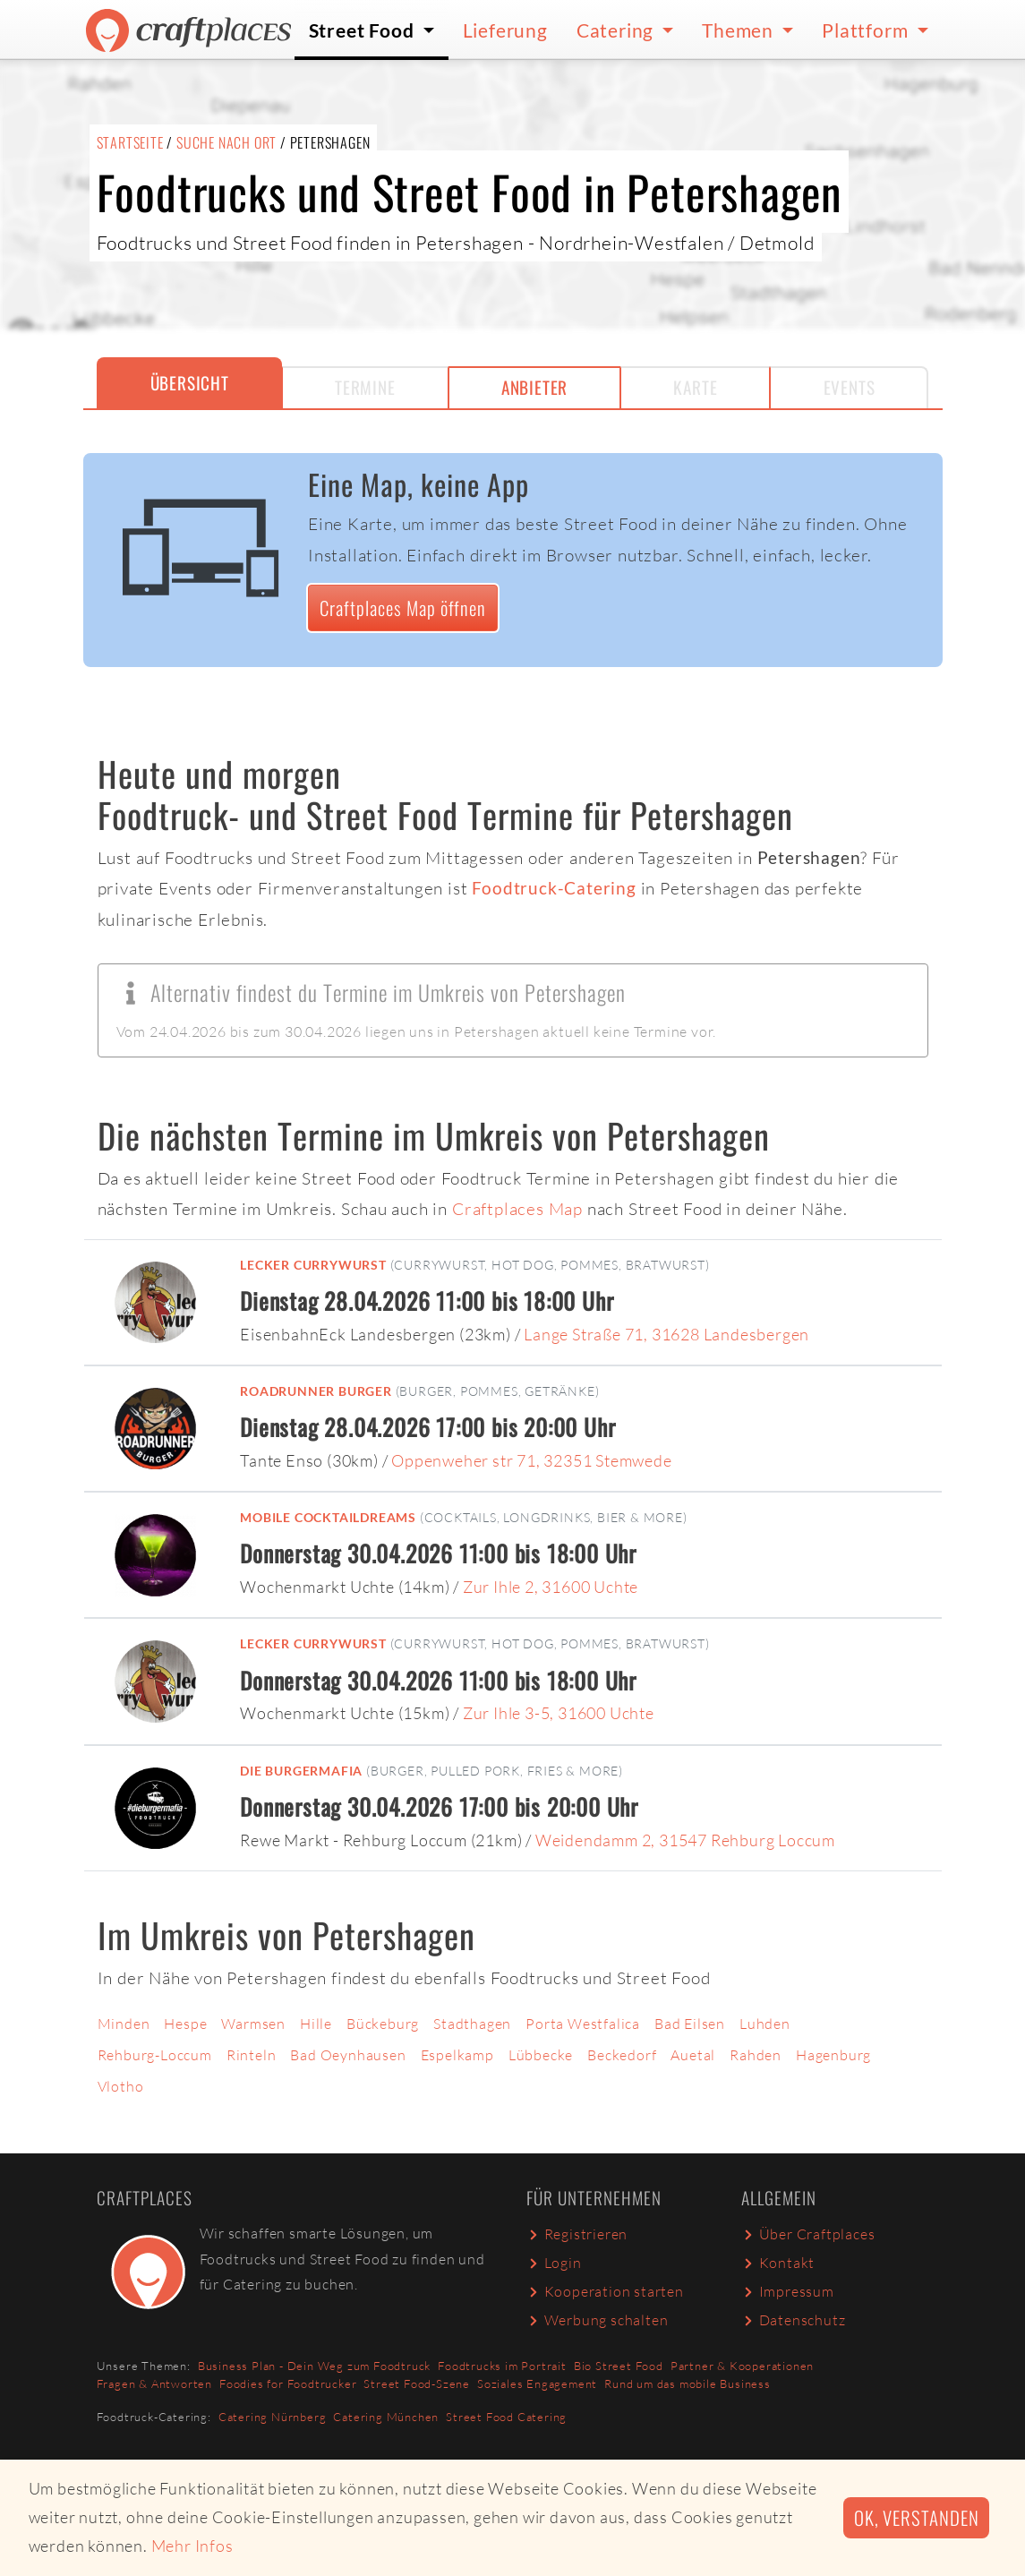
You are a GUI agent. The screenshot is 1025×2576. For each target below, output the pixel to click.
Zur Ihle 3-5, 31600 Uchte (558, 1713)
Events (850, 387)
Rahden (756, 2055)
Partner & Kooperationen (742, 2365)
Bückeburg (382, 2024)
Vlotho (121, 2086)
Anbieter (534, 387)
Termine (365, 387)
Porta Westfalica (582, 2024)
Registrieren (577, 2234)
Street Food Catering (506, 2416)
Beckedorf (621, 2055)
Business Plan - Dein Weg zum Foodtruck (314, 2365)
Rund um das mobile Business (687, 2383)
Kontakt (778, 2263)
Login (554, 2263)
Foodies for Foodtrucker (287, 2383)
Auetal (693, 2055)
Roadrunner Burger (316, 1391)
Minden (124, 2024)
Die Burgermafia (301, 1770)
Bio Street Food (618, 2365)
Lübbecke (540, 2055)
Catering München (386, 2416)
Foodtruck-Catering (554, 887)
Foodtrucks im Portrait (502, 2365)
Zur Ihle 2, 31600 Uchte (550, 1586)
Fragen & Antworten (154, 2383)
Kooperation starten (605, 2291)
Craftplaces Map (517, 1209)
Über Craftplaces (808, 2234)
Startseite (130, 142)
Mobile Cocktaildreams (328, 1517)
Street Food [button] (364, 30)
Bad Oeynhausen (348, 2055)
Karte (695, 387)
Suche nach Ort (226, 142)
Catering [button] (617, 30)
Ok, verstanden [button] (916, 2517)
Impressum (787, 2291)
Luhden (764, 2024)
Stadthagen (472, 2024)
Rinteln (251, 2055)
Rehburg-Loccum (155, 2055)
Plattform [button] (867, 30)
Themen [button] (740, 30)
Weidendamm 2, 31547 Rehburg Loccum (685, 1840)
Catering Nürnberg (272, 2416)
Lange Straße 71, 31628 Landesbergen (666, 1334)
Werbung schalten (597, 2320)
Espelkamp (457, 2055)
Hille (316, 2024)
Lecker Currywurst (313, 1264)
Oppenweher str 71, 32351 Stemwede (531, 1460)
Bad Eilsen (689, 2024)
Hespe (185, 2024)
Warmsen (253, 2024)
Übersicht (189, 383)
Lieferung (505, 30)
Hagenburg (833, 2055)
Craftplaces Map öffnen (403, 607)
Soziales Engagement (537, 2383)
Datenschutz (793, 2320)
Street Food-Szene (416, 2383)
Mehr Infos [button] (192, 2545)
